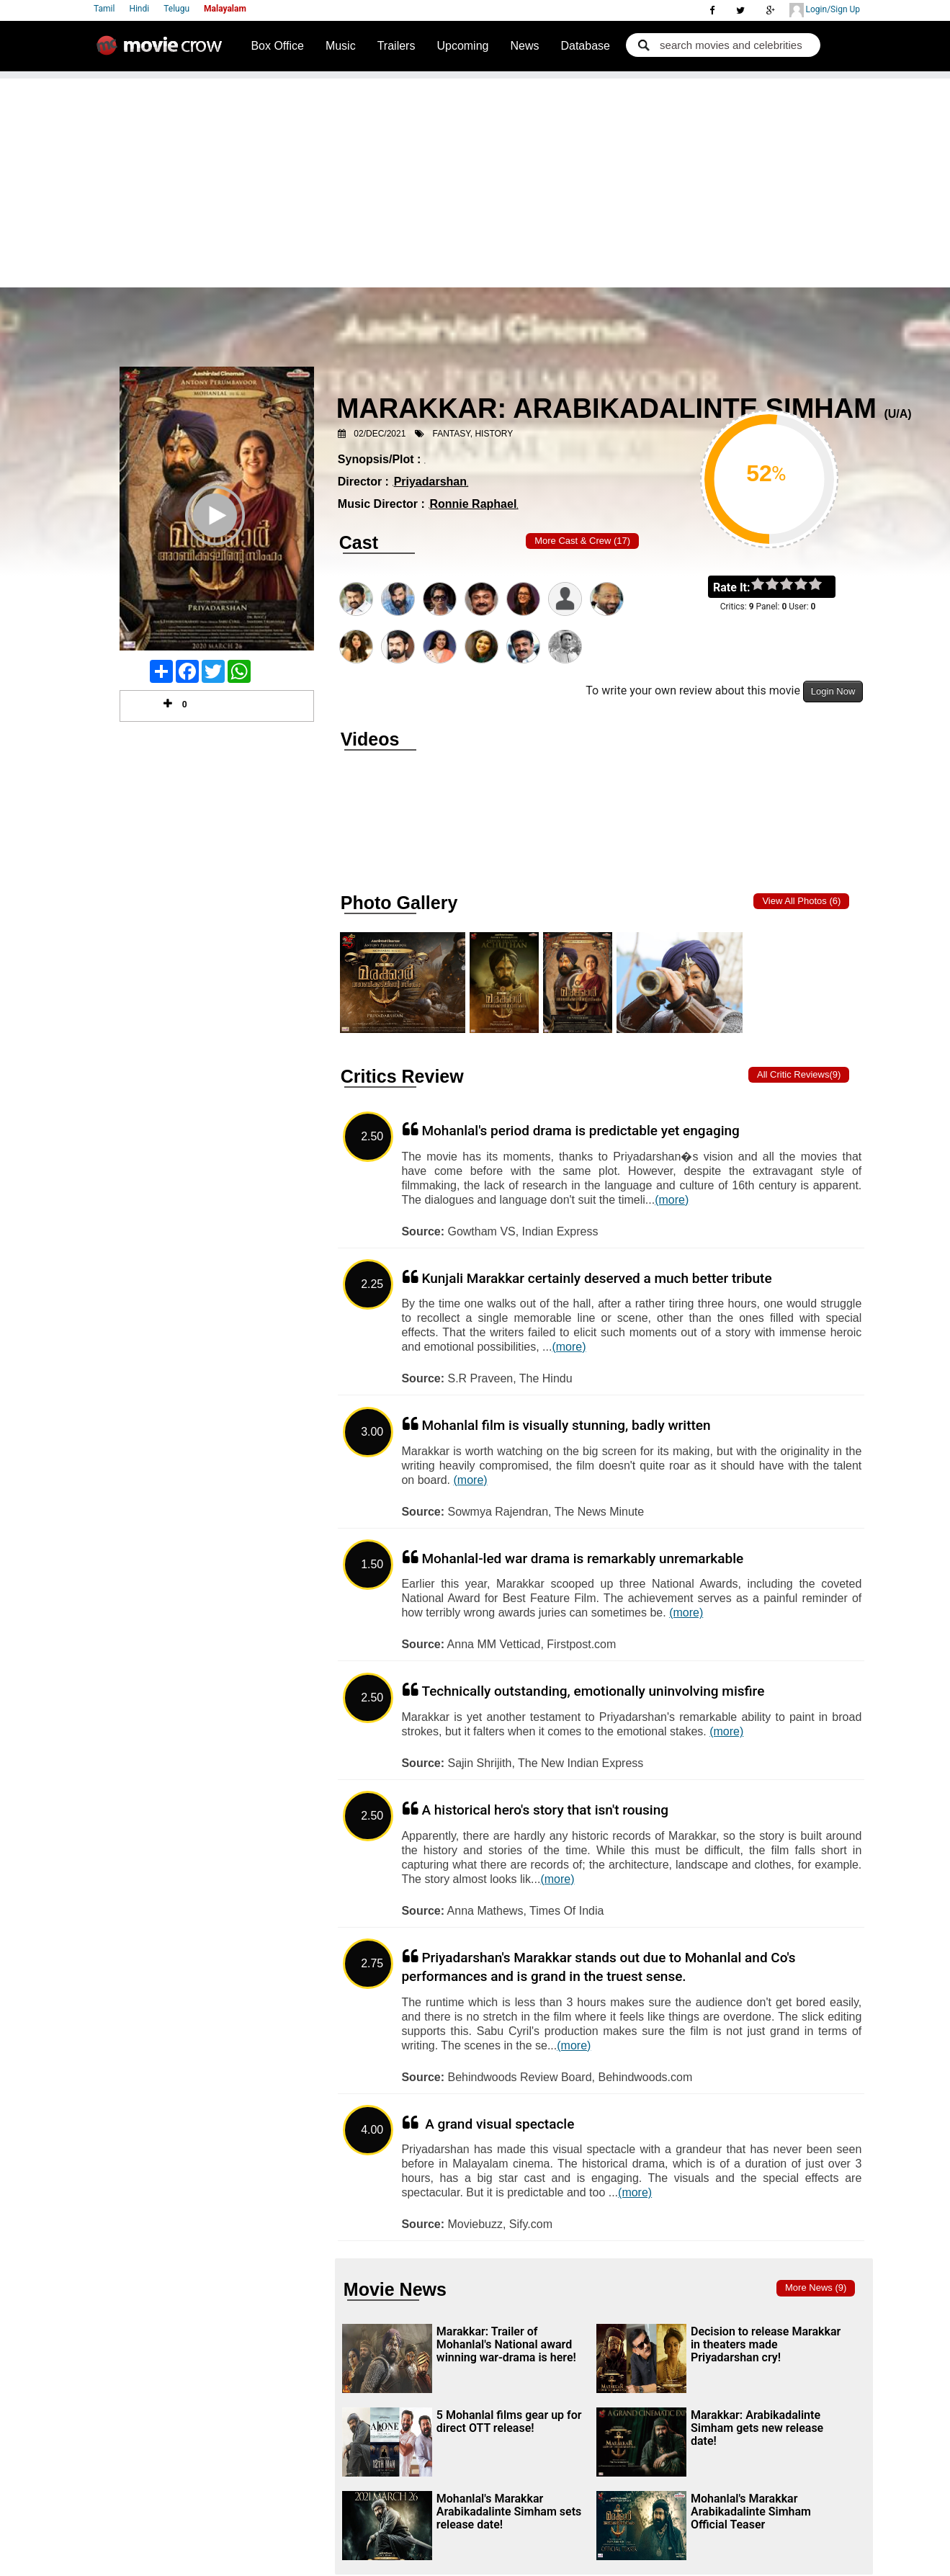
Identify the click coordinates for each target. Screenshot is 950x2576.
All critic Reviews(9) (799, 1074)
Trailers (396, 46)
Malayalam (225, 9)
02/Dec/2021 (379, 434)
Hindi (139, 9)
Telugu (176, 9)
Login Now (833, 691)
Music (341, 46)
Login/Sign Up (824, 10)
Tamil (104, 9)
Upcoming (462, 46)
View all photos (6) (801, 900)
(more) (672, 1200)
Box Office (277, 46)
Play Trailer (216, 534)
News (524, 46)
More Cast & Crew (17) (582, 540)
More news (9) (815, 2287)
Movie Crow (163, 51)
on (822, 585)
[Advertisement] (475, 179)
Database (585, 46)
